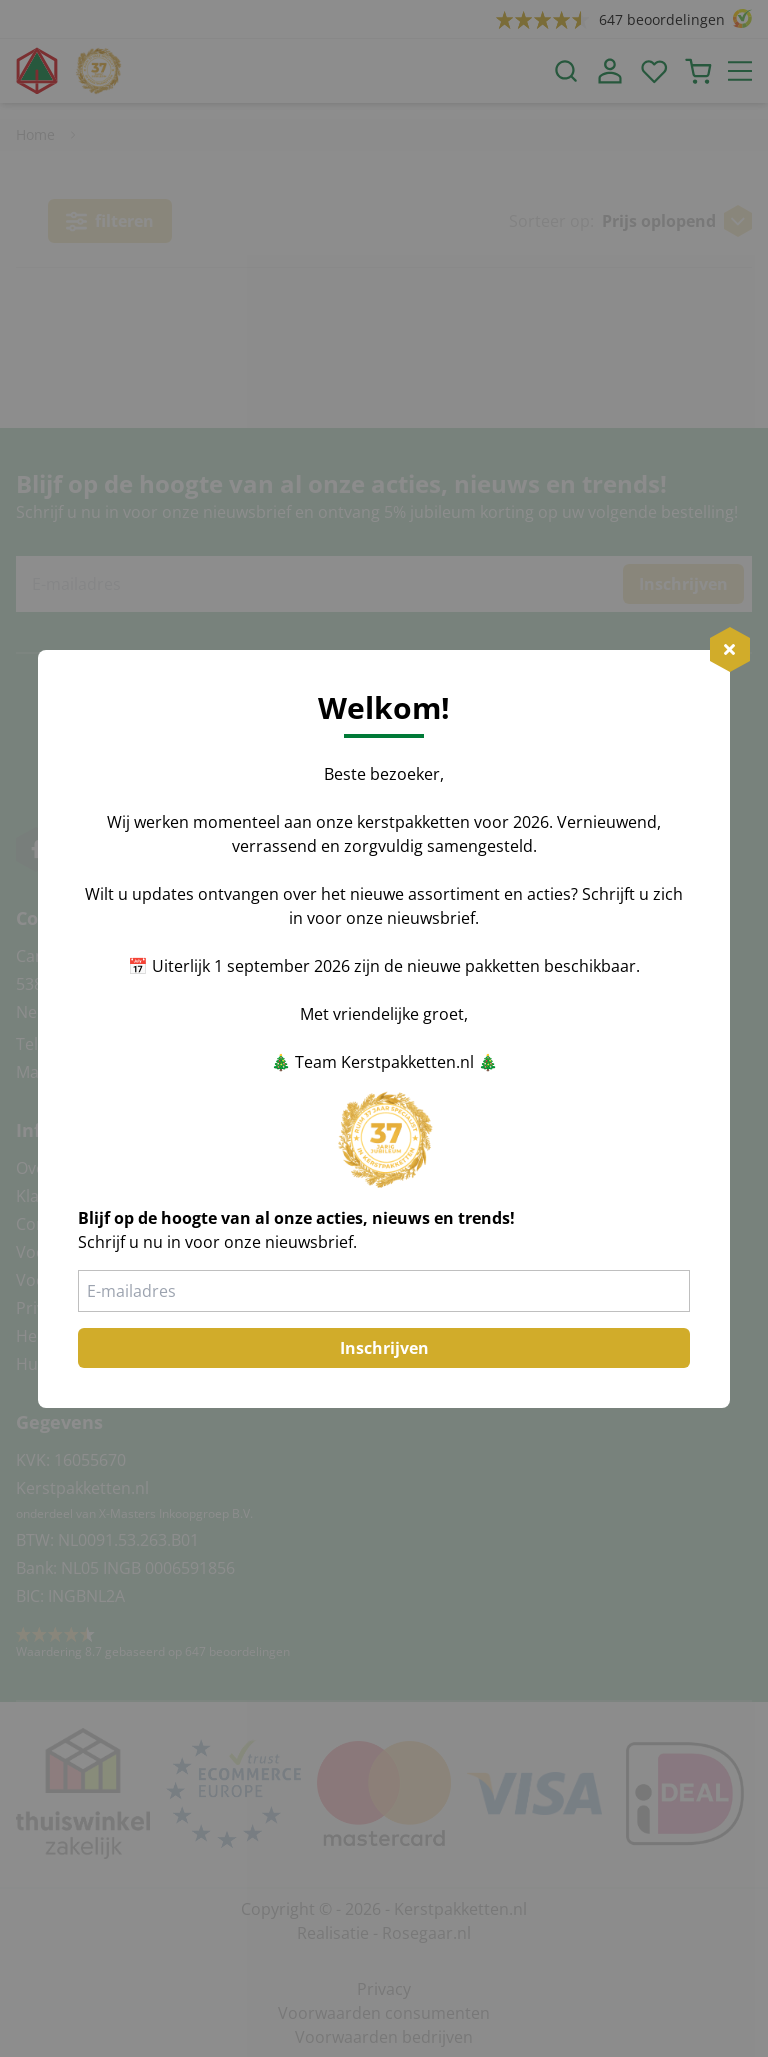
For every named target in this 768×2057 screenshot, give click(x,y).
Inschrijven (384, 1348)
